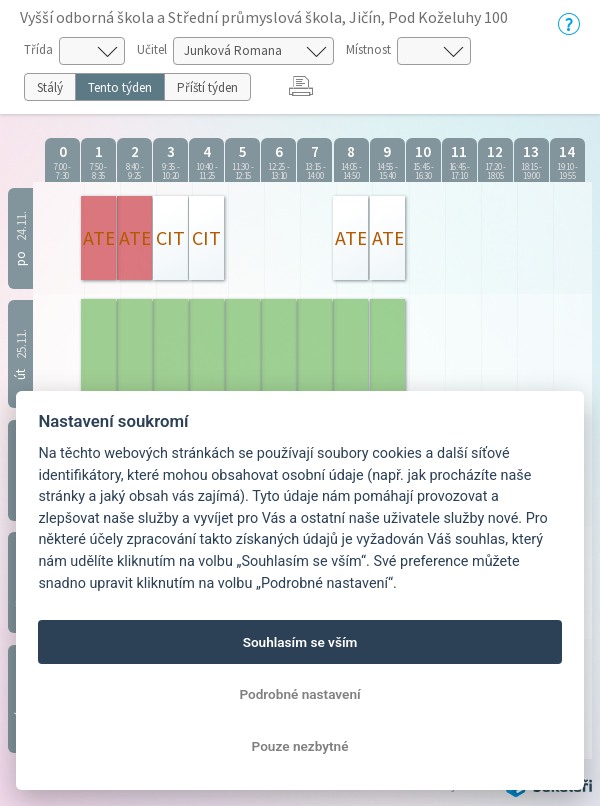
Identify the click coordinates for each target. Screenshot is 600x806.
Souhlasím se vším (300, 642)
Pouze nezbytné (300, 746)
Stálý (50, 87)
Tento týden (120, 87)
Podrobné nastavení (299, 694)
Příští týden (207, 87)
